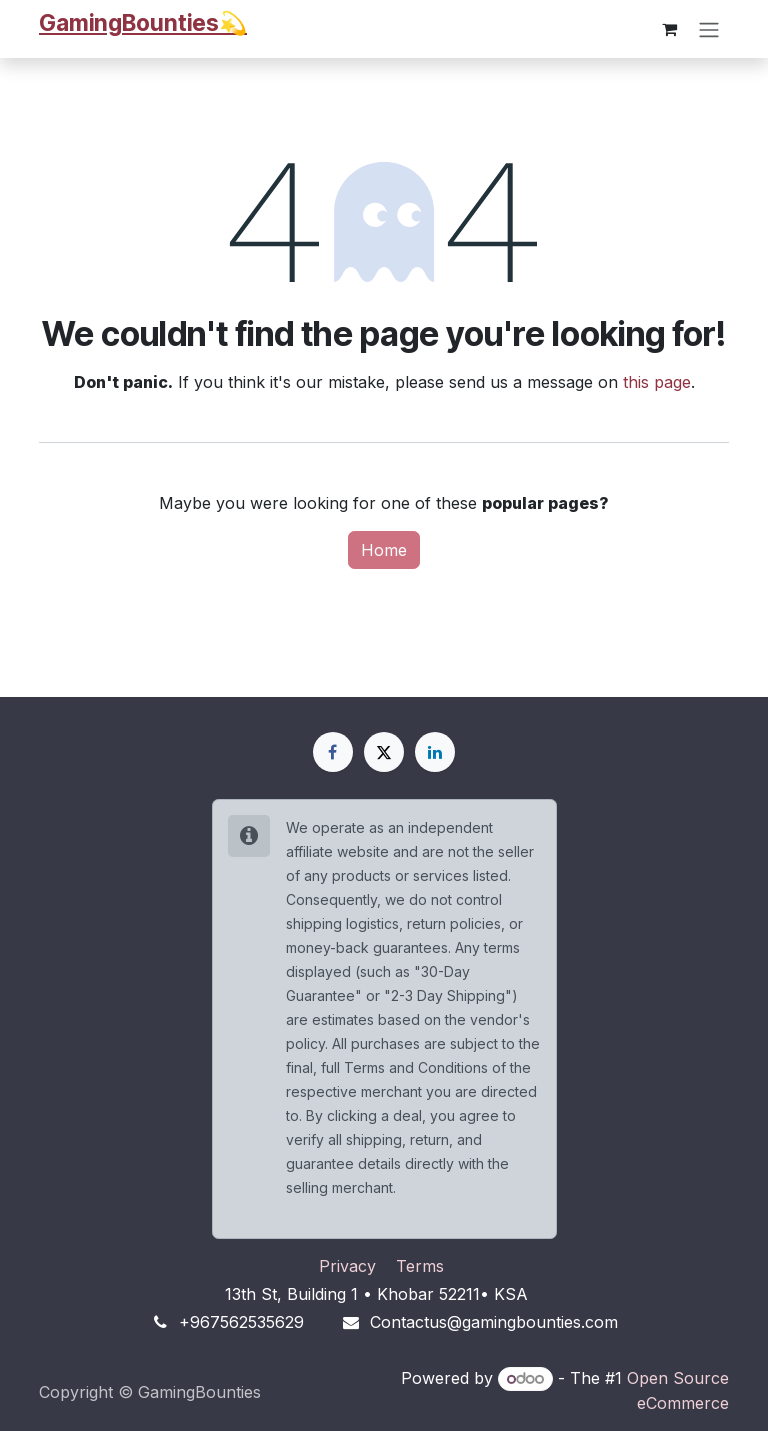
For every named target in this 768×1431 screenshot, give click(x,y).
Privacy (347, 1266)
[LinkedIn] (435, 752)
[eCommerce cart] (669, 29)
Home (384, 550)
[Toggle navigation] (709, 29)
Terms (420, 1266)
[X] (384, 752)
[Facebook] (333, 752)
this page (657, 382)
